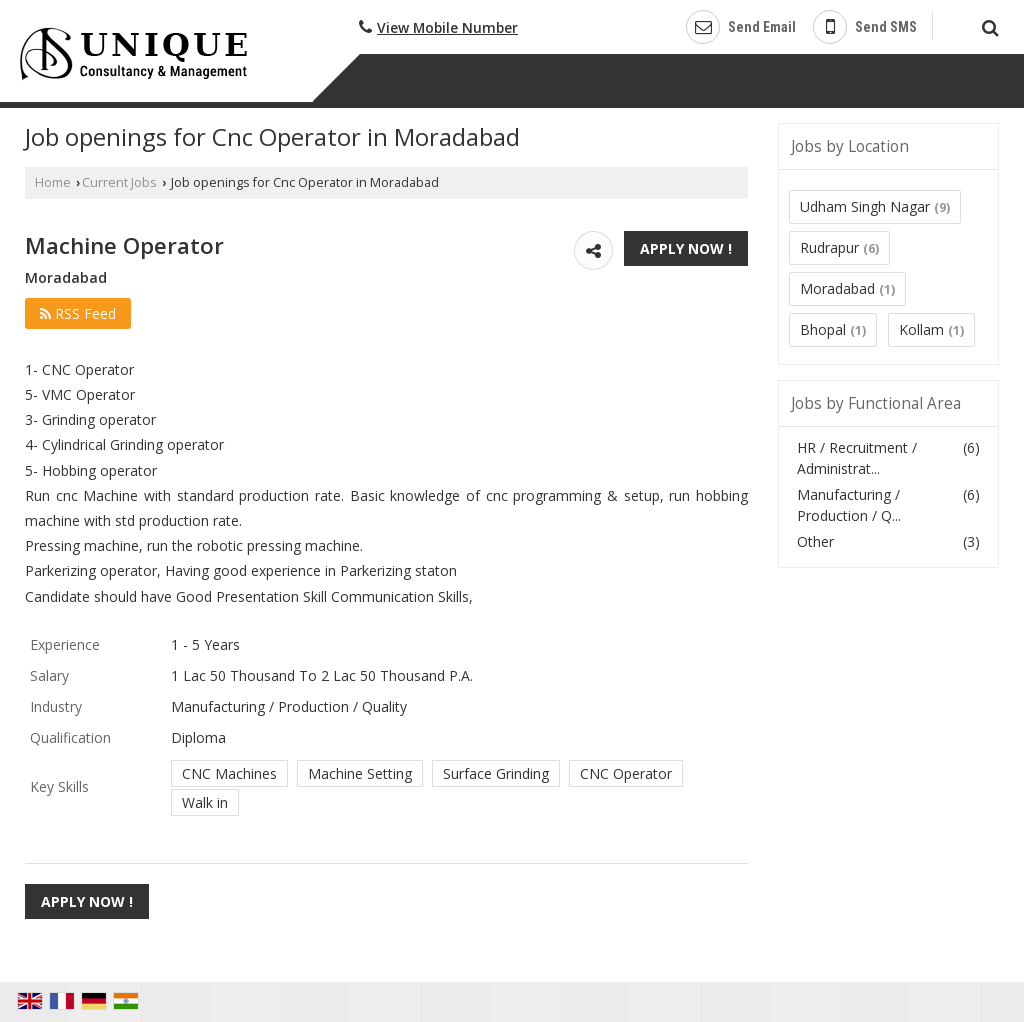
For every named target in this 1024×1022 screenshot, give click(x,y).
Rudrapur (829, 247)
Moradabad (837, 288)
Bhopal (823, 329)
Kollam (921, 329)
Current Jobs (119, 182)
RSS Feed (78, 313)
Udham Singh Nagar (865, 206)
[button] (447, 27)
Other (815, 541)
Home (53, 182)
